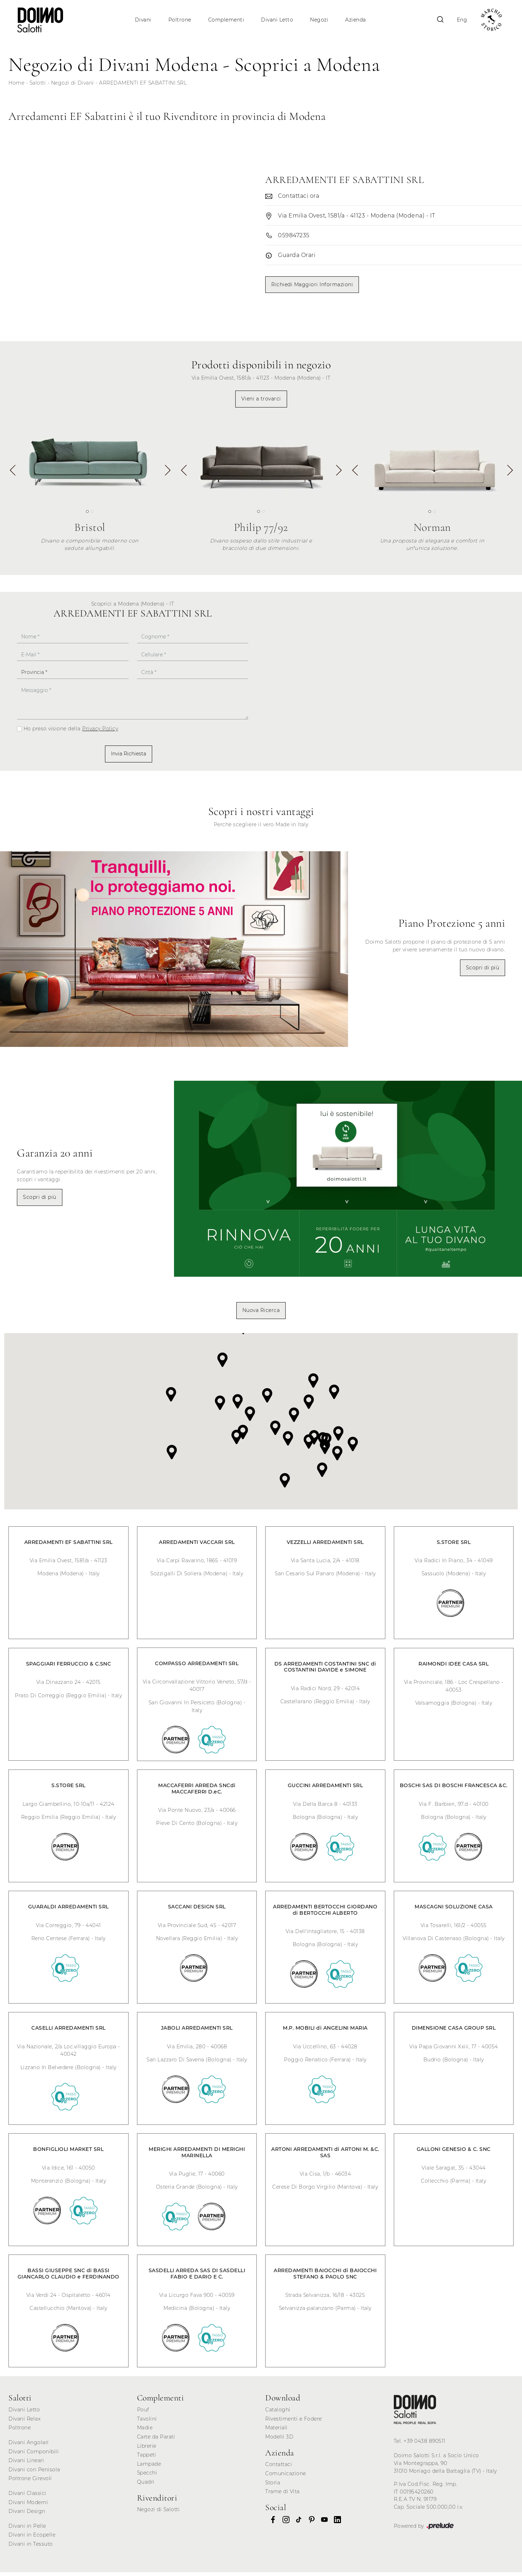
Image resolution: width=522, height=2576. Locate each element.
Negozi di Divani (72, 87)
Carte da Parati (156, 2440)
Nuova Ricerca (261, 1314)
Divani (144, 20)
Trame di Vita (282, 2495)
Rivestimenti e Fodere (293, 2422)
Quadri (146, 2486)
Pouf (143, 2413)
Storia (272, 2486)
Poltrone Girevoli (30, 2482)
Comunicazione (285, 2477)
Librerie (146, 2449)
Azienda (357, 20)
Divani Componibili (33, 2455)
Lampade (149, 2468)
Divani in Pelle (27, 2530)
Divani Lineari (26, 2464)
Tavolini (147, 2422)
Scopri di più (482, 971)
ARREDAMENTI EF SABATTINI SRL (143, 87)
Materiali (276, 2431)
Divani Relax (24, 2422)
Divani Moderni (28, 2506)
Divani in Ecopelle (31, 2538)
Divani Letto (278, 20)
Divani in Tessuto (30, 2548)
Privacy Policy (100, 732)
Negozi (320, 20)
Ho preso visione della (71, 732)
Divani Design (26, 2515)
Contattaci (278, 2468)
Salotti (38, 87)
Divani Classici (27, 2497)
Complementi (227, 20)
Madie (145, 2431)
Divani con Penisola (34, 2473)
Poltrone (180, 20)
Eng (457, 20)
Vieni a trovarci (261, 402)
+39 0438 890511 (425, 2445)
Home (16, 87)
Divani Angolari (28, 2446)
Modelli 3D (279, 2440)
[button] (167, 476)
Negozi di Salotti (158, 2513)
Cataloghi (278, 2413)
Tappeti (146, 2458)
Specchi (147, 2476)
